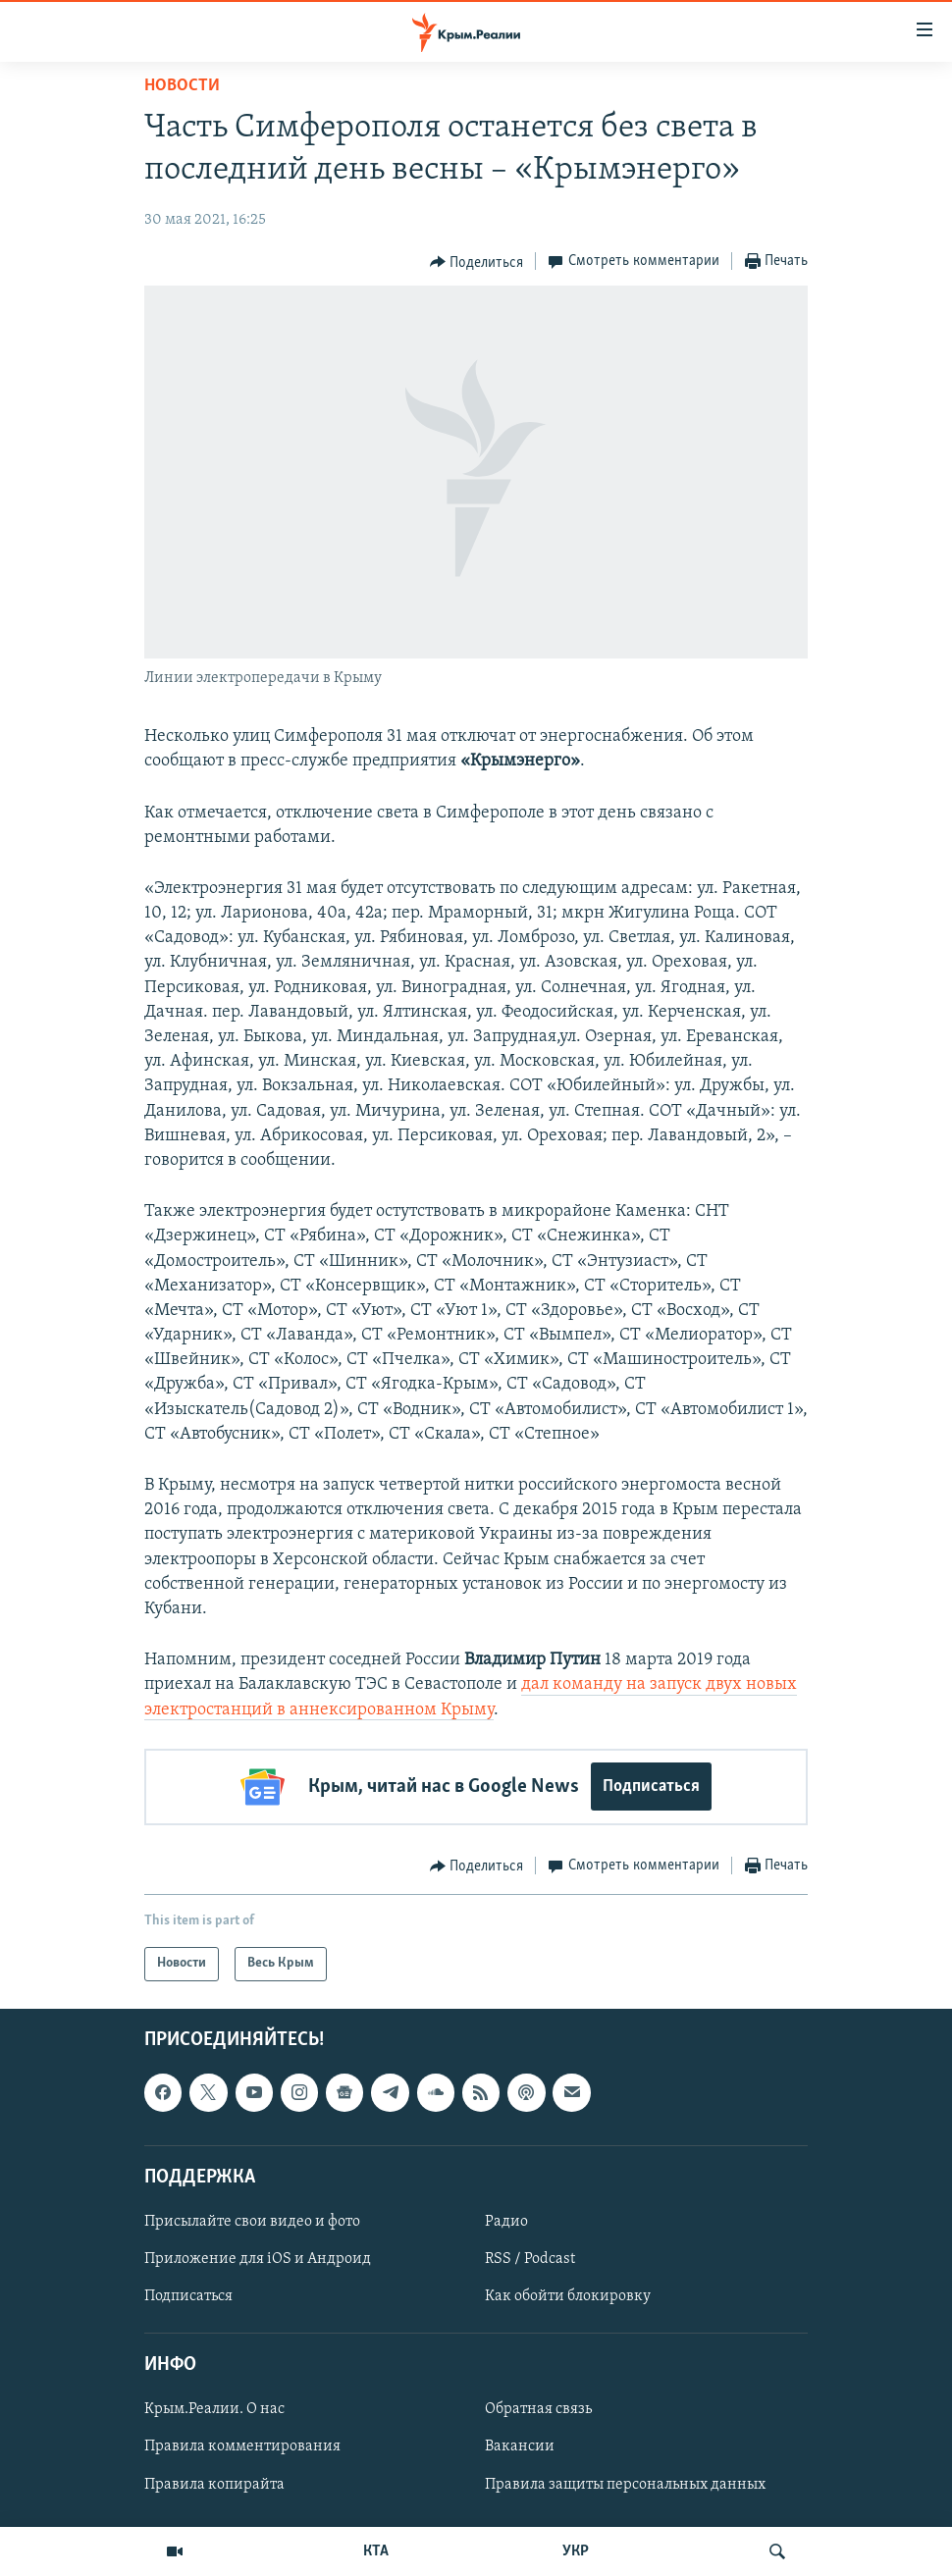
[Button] (477, 262)
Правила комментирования (242, 2446)
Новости (182, 86)
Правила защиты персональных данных (625, 2484)
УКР (575, 2551)
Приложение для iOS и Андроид (257, 2259)
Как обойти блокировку (568, 2296)
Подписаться (651, 1786)
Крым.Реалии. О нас (214, 2409)
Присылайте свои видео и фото (252, 2222)
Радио (506, 2222)
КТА (376, 2551)
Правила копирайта (214, 2484)
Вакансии (520, 2446)
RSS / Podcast (530, 2259)
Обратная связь (538, 2409)
